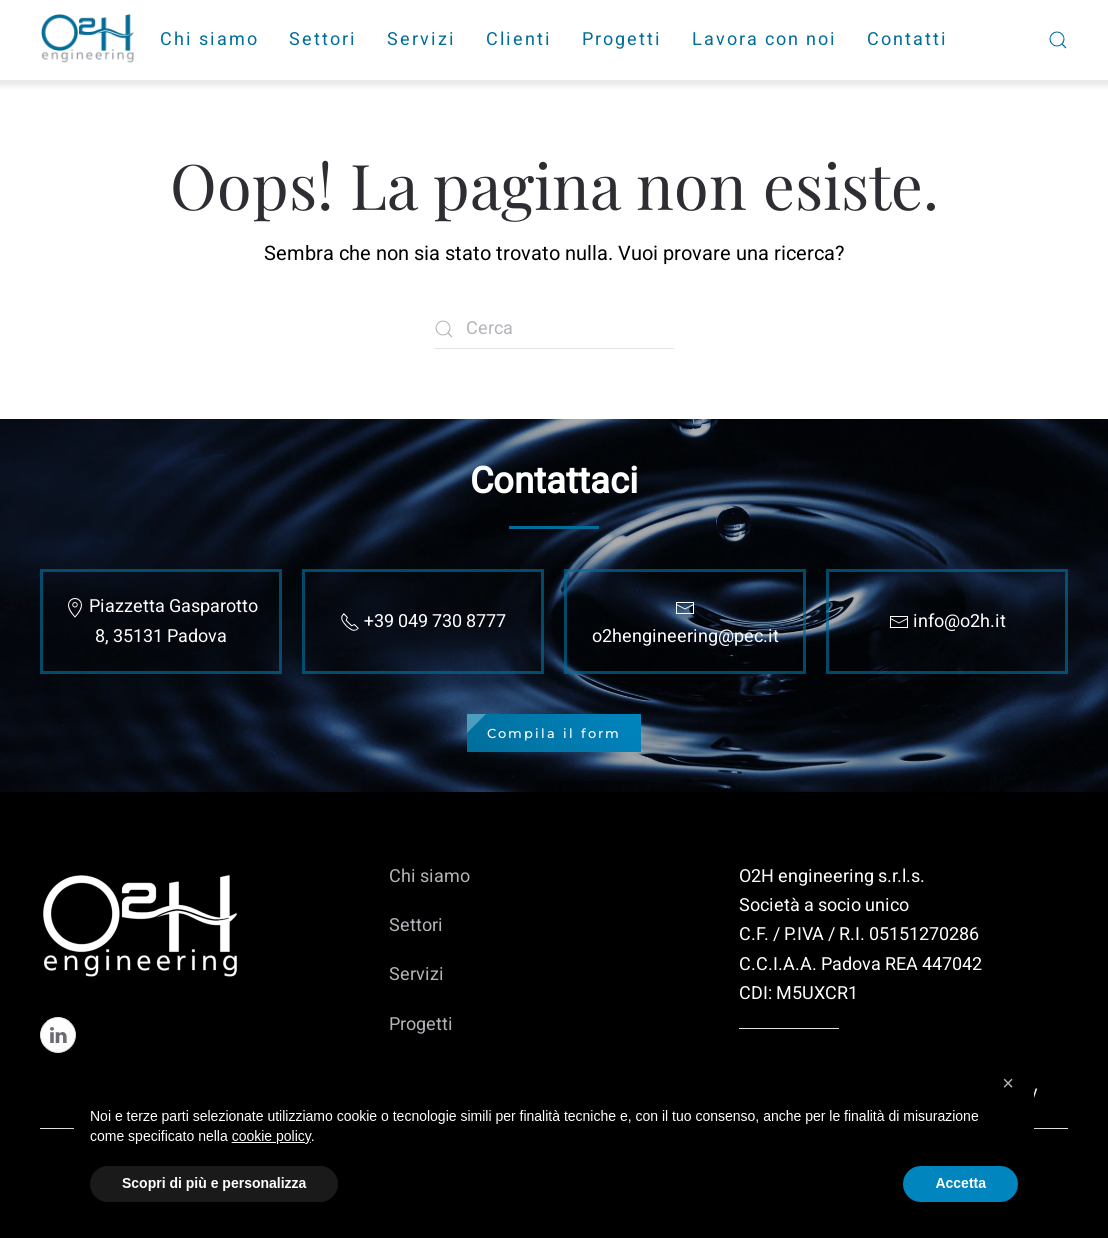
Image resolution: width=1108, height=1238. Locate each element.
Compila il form (554, 733)
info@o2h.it (959, 621)
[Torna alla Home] (90, 40)
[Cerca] (554, 329)
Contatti (907, 39)
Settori (323, 39)
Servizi (421, 39)
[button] (1008, 1083)
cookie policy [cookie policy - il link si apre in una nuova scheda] (271, 1136)
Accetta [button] (960, 1183)
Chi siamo (209, 39)
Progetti (622, 39)
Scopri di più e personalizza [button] (214, 1183)
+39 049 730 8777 (435, 621)
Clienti (519, 39)
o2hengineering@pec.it (685, 636)
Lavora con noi (764, 39)
